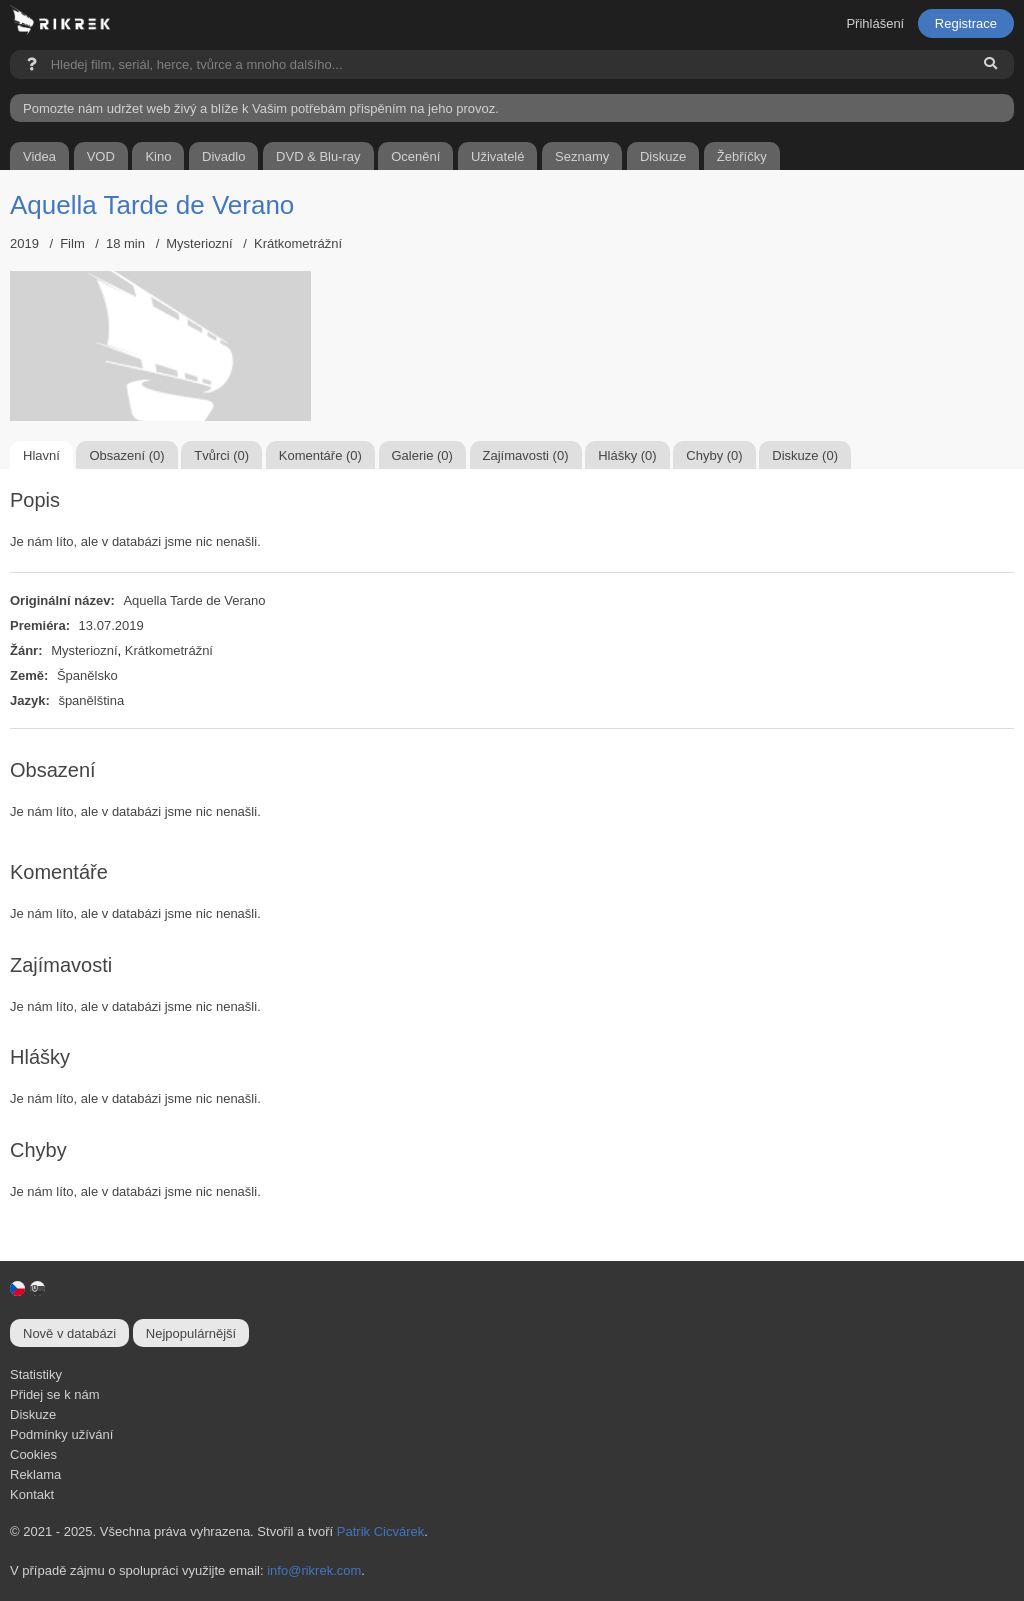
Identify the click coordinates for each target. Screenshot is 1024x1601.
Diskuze (33, 1414)
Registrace (966, 23)
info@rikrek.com (314, 1570)
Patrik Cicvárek (380, 1531)
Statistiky (36, 1374)
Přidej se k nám (55, 1394)
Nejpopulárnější (191, 1333)
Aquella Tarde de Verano (152, 205)
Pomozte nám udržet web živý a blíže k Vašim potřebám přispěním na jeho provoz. (261, 108)
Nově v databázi (69, 1333)
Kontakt (32, 1494)
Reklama (35, 1474)
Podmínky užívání (61, 1434)
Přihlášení (875, 23)
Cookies (33, 1454)
